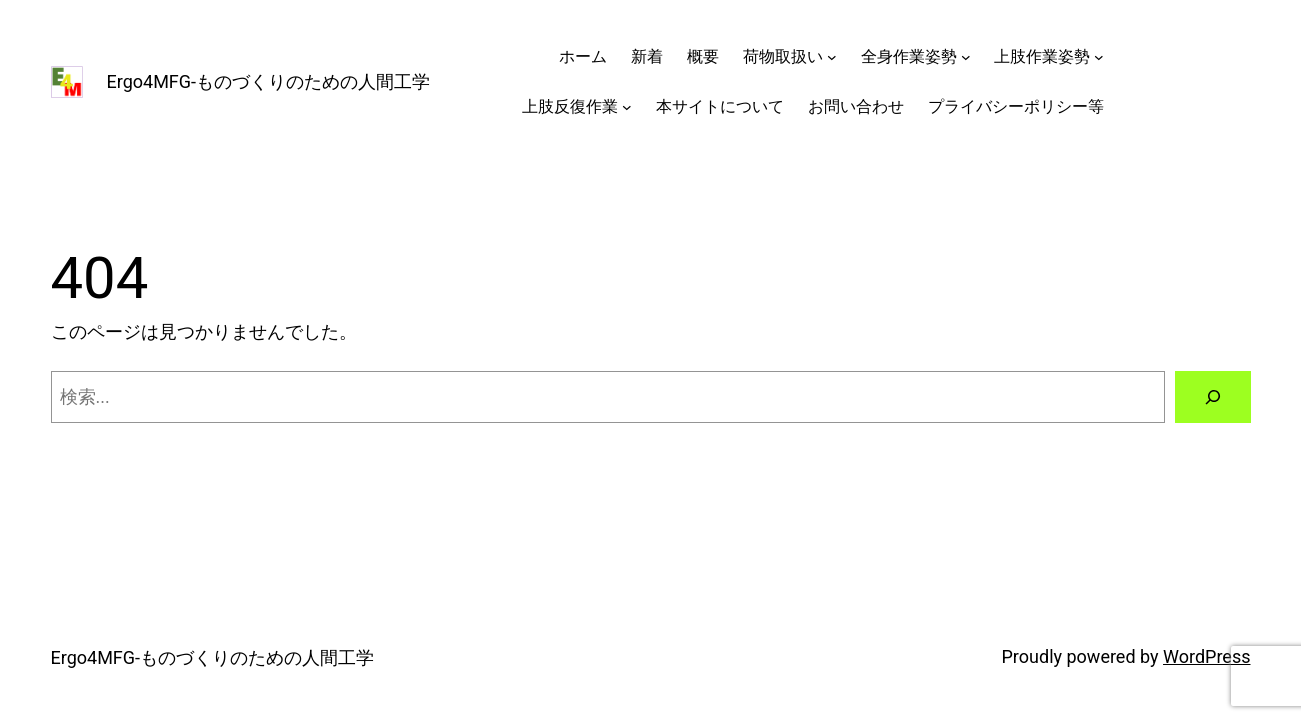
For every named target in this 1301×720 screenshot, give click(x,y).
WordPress (1206, 656)
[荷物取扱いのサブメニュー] (832, 57)
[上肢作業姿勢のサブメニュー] (1099, 57)
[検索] (1213, 397)
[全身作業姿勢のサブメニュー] (966, 57)
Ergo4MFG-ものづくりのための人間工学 (269, 81)
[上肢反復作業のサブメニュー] (627, 107)
